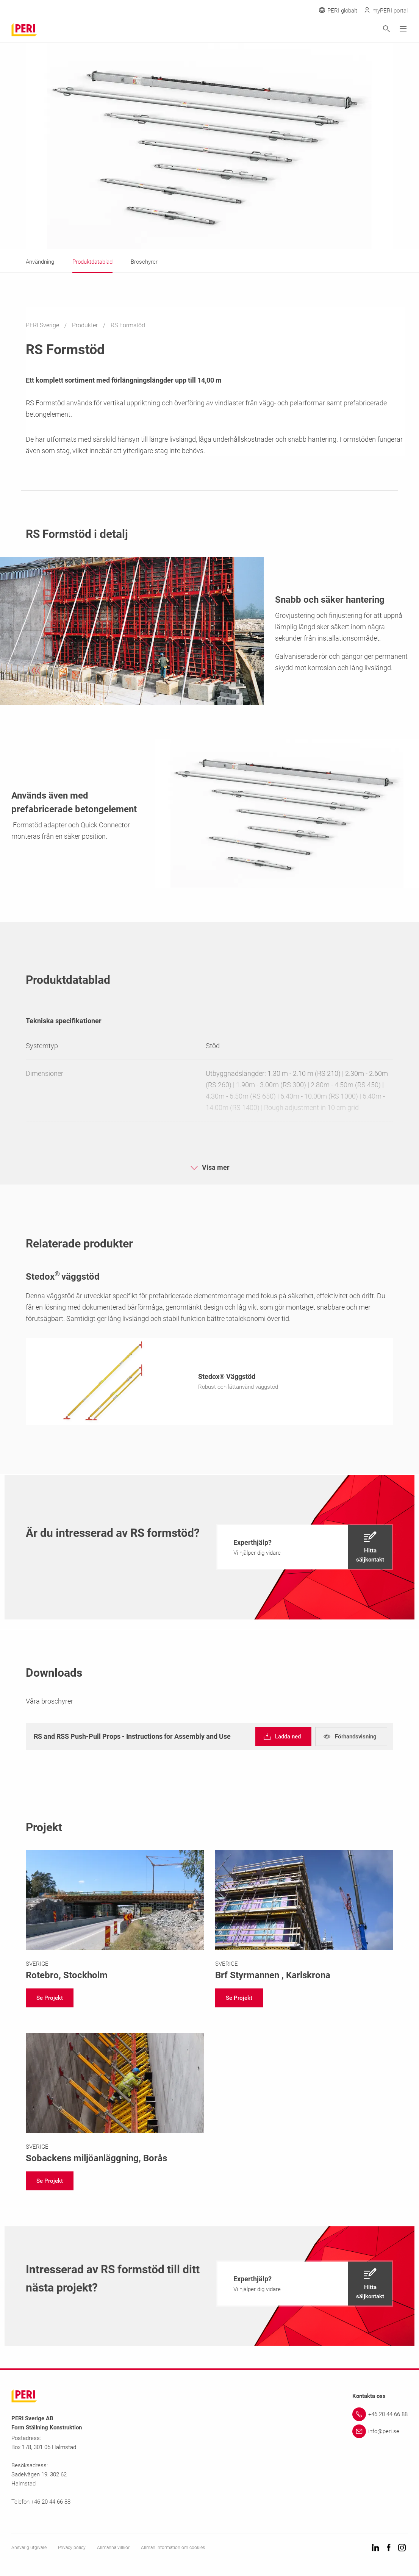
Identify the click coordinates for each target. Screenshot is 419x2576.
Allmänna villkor (113, 2550)
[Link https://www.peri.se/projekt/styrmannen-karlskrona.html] (304, 1918)
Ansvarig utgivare (29, 2550)
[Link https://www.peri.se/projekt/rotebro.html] (115, 1918)
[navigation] (304, 1549)
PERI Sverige (43, 325)
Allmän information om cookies (173, 2550)
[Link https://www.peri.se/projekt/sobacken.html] (115, 2101)
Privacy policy (72, 2550)
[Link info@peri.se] (380, 2433)
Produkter (85, 325)
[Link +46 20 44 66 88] (380, 2416)
